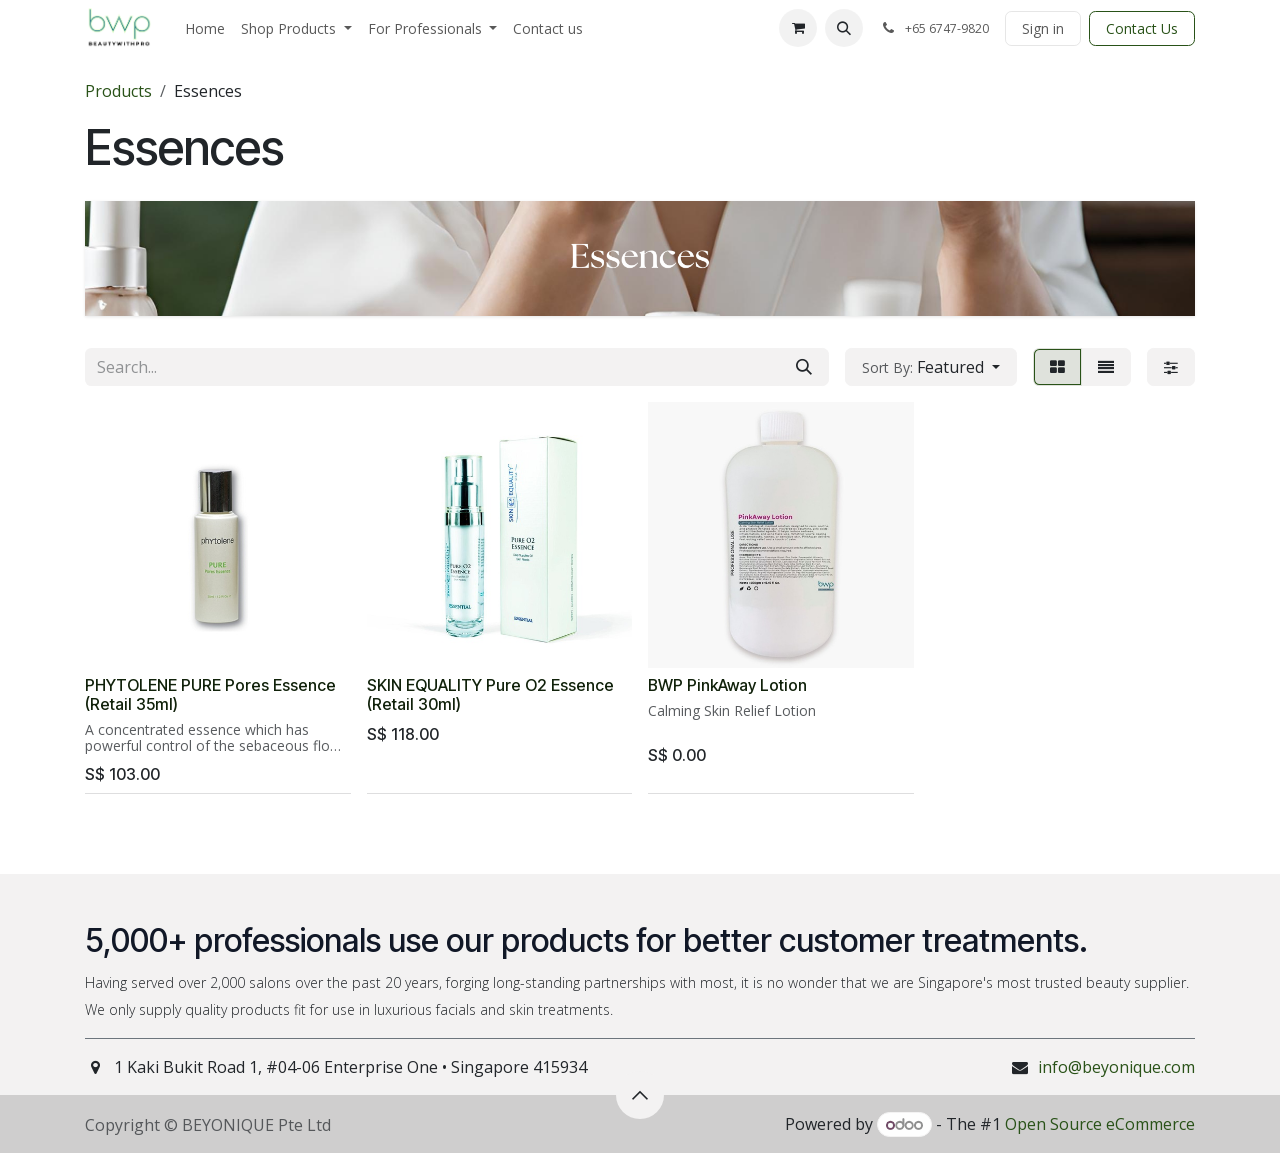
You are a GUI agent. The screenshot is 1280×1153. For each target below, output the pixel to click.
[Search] (804, 367)
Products (118, 91)
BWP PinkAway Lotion (727, 685)
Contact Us (1142, 28)
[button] (844, 28)
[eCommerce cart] (798, 28)
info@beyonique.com (1116, 1067)
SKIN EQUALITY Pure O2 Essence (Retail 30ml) (490, 695)
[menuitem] (205, 28)
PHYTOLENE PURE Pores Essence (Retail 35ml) (210, 695)
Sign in (1043, 28)
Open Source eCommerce (1100, 1124)
